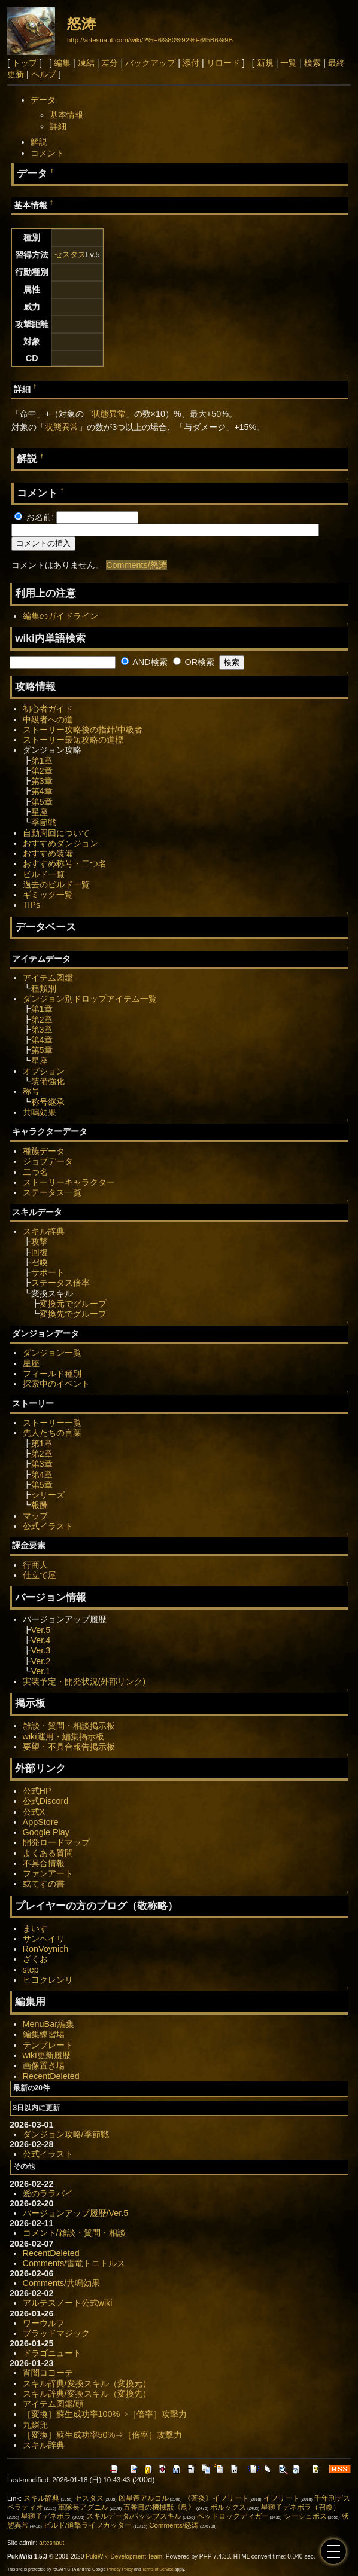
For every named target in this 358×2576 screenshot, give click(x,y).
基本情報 (66, 115)
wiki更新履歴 (47, 2055)
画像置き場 (44, 2065)
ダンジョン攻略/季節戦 (66, 2134)
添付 (191, 63)
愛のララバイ (48, 2193)
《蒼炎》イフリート (216, 2498)
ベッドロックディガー (233, 2516)
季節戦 (43, 822)
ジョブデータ (48, 1161)
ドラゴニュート (52, 2353)
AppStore (41, 1822)
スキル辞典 (44, 1231)
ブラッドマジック (56, 2333)
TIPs (32, 904)
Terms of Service (158, 2569)
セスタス (70, 254)
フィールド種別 (52, 1373)
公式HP (37, 1791)
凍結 (86, 63)
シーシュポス (305, 2516)
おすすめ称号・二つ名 (65, 863)
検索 (312, 63)
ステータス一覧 (52, 1192)
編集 (62, 63)
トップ (24, 63)
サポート (48, 1272)
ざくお (35, 1959)
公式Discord (46, 1801)
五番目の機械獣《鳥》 (159, 2507)
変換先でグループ (73, 1313)
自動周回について (56, 833)
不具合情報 (44, 1863)
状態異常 (109, 414)
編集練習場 (44, 2034)
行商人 (35, 1565)
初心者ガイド (48, 708)
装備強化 (48, 1081)
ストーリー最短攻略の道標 (73, 739)
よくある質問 (48, 1853)
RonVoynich (46, 1949)
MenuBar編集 (48, 2024)
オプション (44, 1071)
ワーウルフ (44, 2323)
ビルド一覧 (44, 874)
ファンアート (48, 1873)
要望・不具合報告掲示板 (69, 1746)
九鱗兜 (35, 2425)
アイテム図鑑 (48, 977)
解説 (39, 141)
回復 (39, 1252)
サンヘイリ (44, 1938)
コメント (47, 153)
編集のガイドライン (60, 616)
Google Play (46, 1832)
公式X (34, 1812)
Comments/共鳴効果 (62, 2283)
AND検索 (144, 662)
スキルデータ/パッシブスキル (133, 2516)
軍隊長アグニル (83, 2507)
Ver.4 (41, 1640)
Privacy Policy (120, 2569)
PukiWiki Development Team (124, 2556)
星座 (39, 812)
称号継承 (48, 1102)
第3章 (42, 781)
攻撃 (39, 1241)
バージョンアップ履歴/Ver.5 (76, 2213)
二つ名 (35, 1172)
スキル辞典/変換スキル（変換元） (87, 2383)
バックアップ (150, 63)
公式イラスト (48, 1526)
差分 (109, 63)
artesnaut (51, 2543)
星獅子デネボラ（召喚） (300, 2507)
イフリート (281, 2498)
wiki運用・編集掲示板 (63, 1736)
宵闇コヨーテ (48, 2372)
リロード (223, 63)
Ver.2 (41, 1661)
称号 (31, 1091)
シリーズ (48, 1495)
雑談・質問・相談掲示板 (69, 1725)
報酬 (39, 1505)
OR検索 (194, 662)
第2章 (42, 771)
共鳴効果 (39, 1112)
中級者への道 (48, 719)
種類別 (43, 988)
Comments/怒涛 (136, 565)
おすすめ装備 (48, 853)
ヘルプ (43, 74)
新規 (265, 63)
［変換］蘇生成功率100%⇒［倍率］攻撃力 (105, 2414)
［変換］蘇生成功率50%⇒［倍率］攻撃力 (103, 2435)
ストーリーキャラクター (69, 1182)
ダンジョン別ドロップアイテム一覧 (90, 998)
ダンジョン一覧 (52, 1352)
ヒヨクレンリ (48, 1980)
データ (43, 100)
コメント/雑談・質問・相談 (74, 2233)
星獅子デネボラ (46, 2516)
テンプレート (48, 2045)
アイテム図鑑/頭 (53, 2404)
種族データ (44, 1151)
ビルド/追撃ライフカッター (88, 2525)
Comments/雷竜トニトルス (74, 2263)
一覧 (288, 63)
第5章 (42, 802)
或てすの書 (44, 1883)
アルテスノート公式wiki (68, 2303)
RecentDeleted (51, 2076)
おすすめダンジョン (60, 843)
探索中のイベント (56, 1383)
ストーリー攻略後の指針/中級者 (82, 729)
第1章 (42, 760)
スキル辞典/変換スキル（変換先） (87, 2393)
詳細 (58, 126)
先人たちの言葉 (52, 1432)
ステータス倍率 (60, 1282)
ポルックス (228, 2507)
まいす (35, 1928)
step (31, 1969)
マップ (35, 1516)
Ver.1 (41, 1671)
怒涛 (81, 24)
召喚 (39, 1262)
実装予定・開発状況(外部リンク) (84, 1681)
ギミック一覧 (48, 894)
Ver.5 (41, 1630)
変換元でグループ (73, 1303)
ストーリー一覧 (52, 1422)
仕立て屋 (39, 1575)
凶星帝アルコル (144, 2498)
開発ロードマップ (56, 1842)
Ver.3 (41, 1650)
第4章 (42, 791)
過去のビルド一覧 (56, 884)
